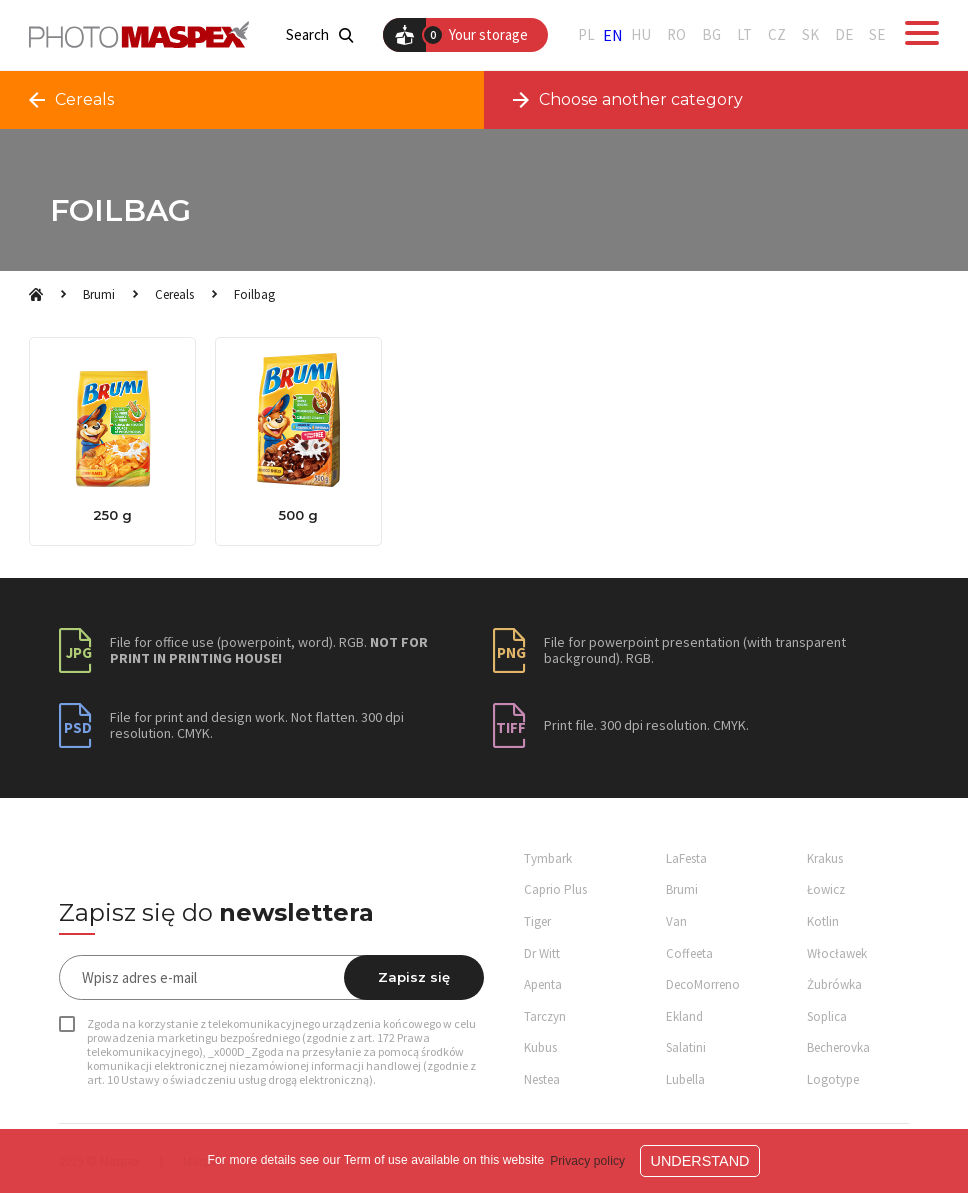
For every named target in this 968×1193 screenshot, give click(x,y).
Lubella (685, 1079)
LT (744, 35)
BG (711, 35)
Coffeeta (689, 953)
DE (844, 35)
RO (676, 35)
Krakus (825, 858)
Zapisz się (414, 977)
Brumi (99, 294)
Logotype (833, 1079)
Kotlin (823, 921)
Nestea (542, 1079)
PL (586, 35)
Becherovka (838, 1047)
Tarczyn (545, 1016)
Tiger (537, 921)
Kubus (540, 1047)
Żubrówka (834, 984)
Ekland (684, 1016)
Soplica (827, 1016)
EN (613, 35)
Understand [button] (700, 1161)
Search (319, 35)
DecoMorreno (703, 984)
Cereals (174, 294)
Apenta (543, 984)
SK (810, 35)
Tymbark (548, 858)
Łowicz (826, 889)
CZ (777, 35)
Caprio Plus (555, 889)
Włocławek (837, 953)
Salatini (686, 1047)
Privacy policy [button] (587, 1161)
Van (676, 921)
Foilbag (254, 294)
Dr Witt (542, 953)
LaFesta (686, 858)
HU (641, 35)
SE (877, 35)
